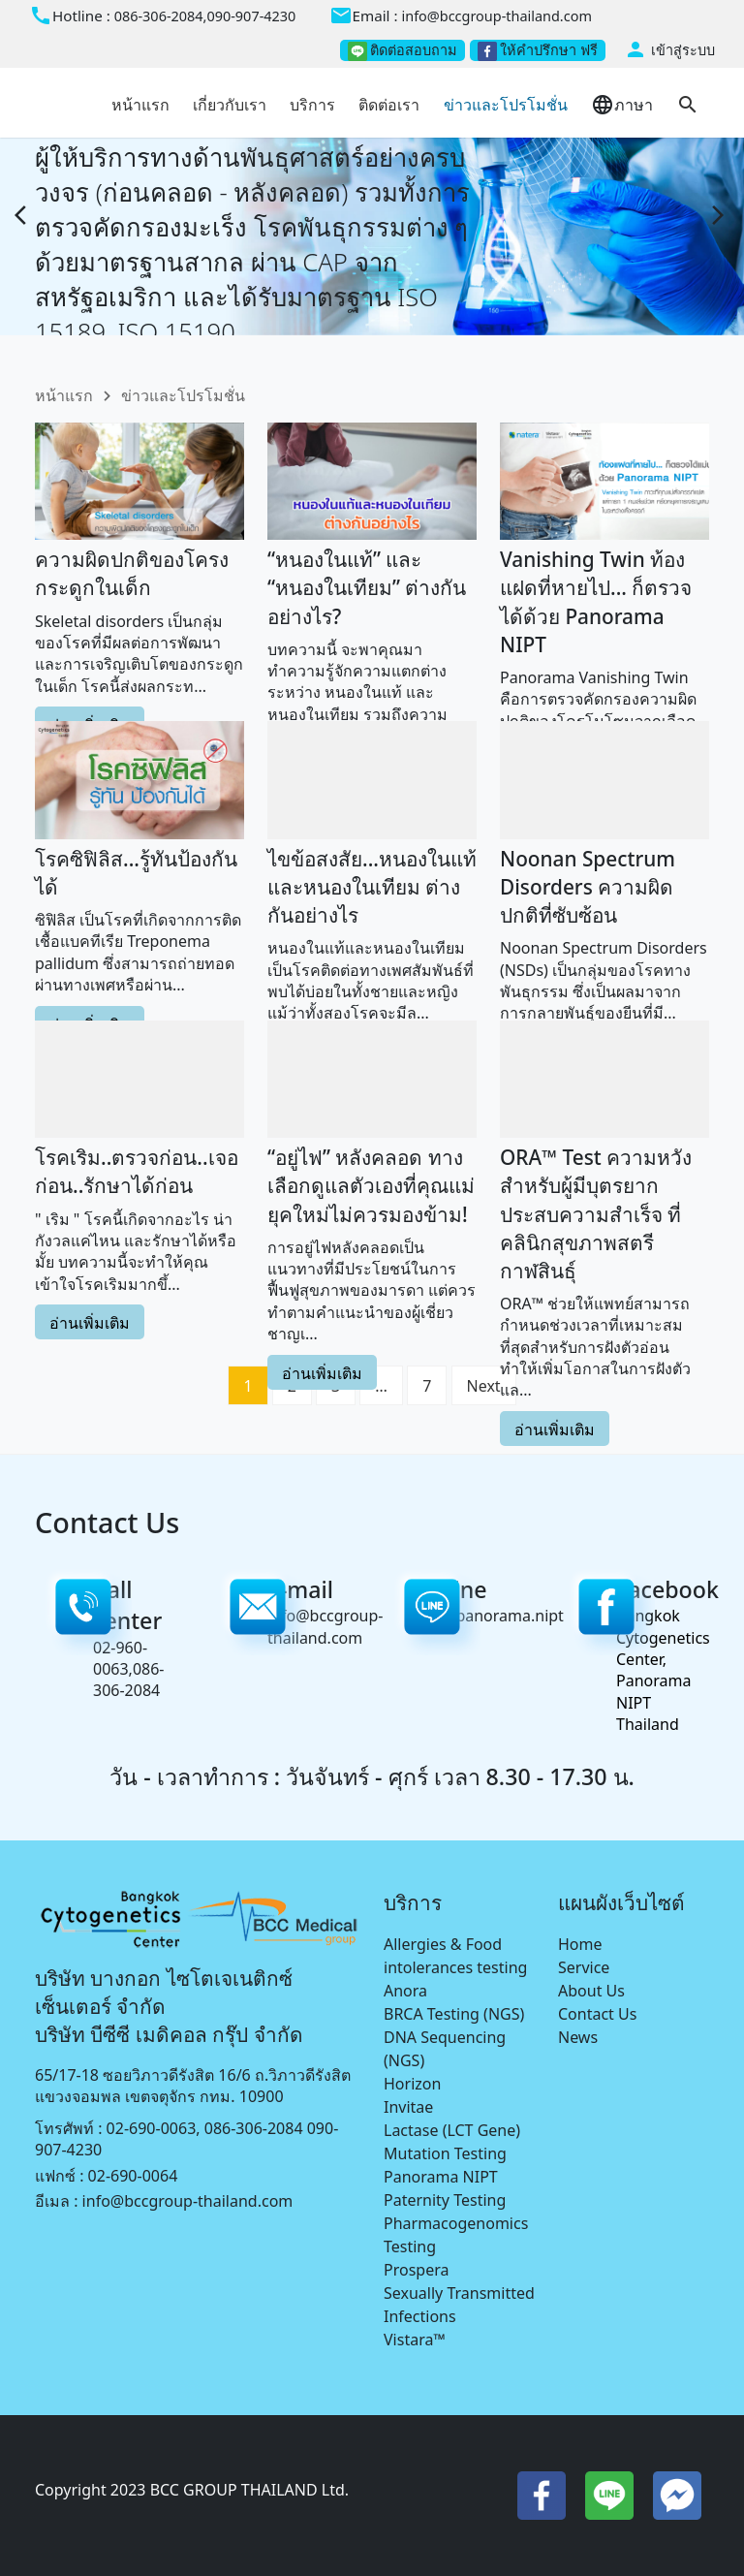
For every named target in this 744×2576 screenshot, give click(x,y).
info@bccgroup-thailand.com (496, 16)
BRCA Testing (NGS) (454, 2014)
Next (484, 1386)
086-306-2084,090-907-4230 (205, 16)
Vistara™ (415, 2339)
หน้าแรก (64, 395)
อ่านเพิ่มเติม (89, 1330)
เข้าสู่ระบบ (669, 50)
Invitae (408, 2107)
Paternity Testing (445, 2200)
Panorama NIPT (441, 2176)
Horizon (412, 2083)
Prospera (416, 2269)
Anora (405, 1990)
